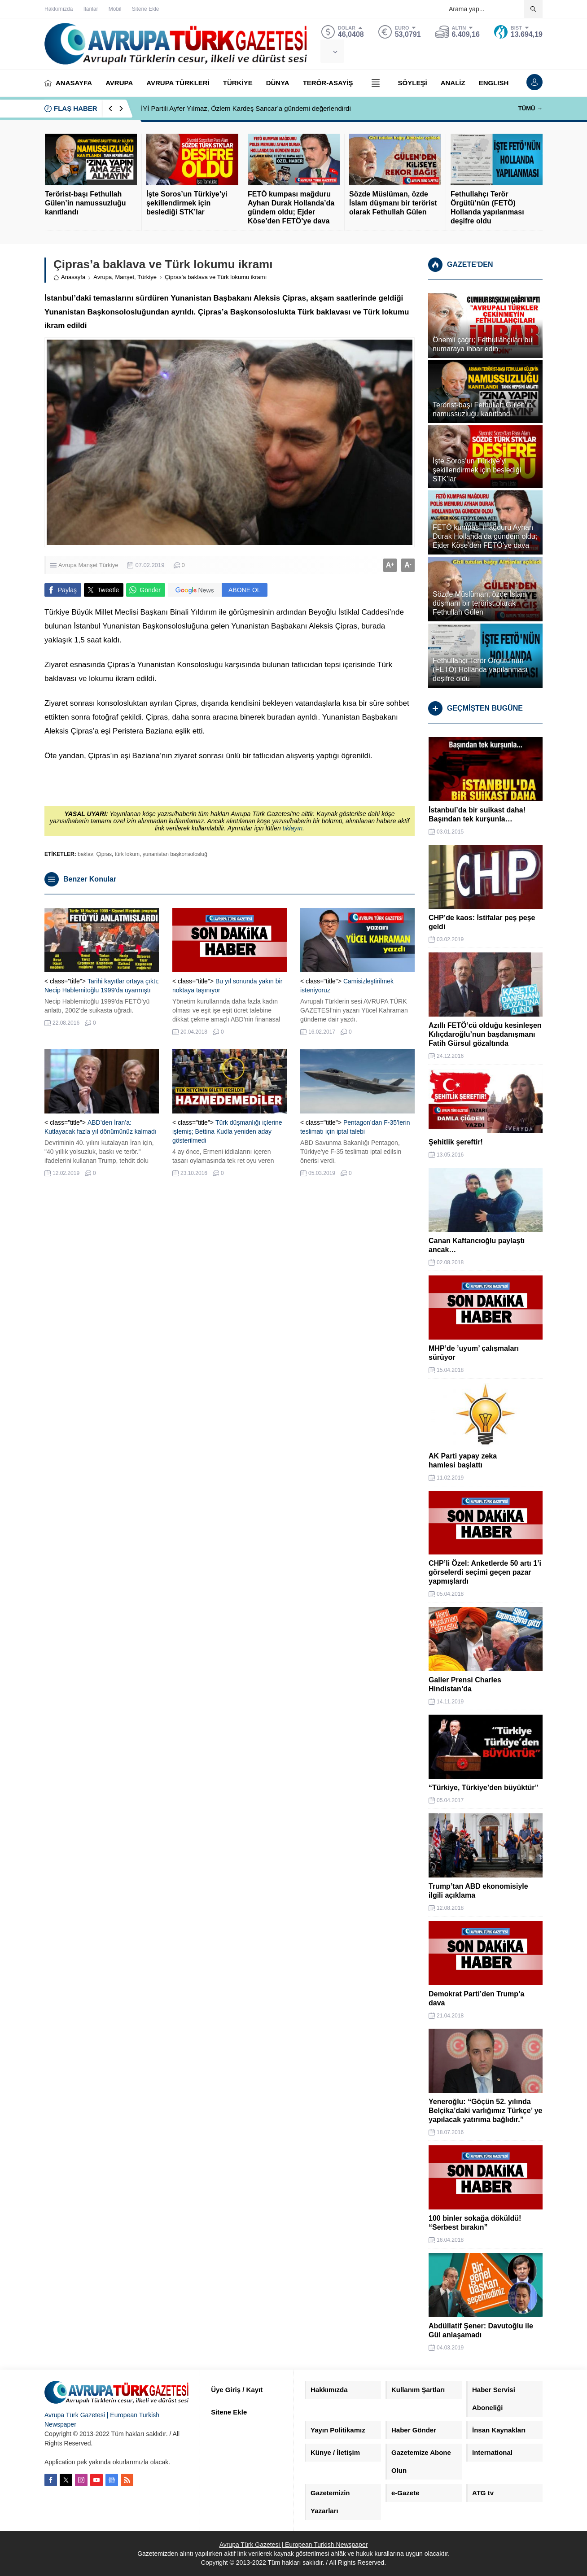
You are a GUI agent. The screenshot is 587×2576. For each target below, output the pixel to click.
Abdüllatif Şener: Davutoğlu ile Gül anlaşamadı (481, 2330)
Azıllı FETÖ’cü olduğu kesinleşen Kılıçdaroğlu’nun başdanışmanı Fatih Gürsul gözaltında (485, 1034)
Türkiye (147, 277)
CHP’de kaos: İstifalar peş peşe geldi (482, 922)
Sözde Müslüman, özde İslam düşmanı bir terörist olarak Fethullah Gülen (393, 203)
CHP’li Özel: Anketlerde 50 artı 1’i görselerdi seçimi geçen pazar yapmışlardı (485, 1572)
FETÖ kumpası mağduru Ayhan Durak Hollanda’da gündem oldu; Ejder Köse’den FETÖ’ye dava (291, 207)
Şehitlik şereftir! (456, 1142)
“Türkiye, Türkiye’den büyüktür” (484, 1787)
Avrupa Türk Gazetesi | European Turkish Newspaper (293, 2544)
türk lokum (127, 854)
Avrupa (102, 277)
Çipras (104, 854)
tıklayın (292, 828)
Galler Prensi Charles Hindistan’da (465, 1684)
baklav (85, 854)
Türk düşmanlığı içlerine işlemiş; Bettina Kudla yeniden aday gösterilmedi (227, 1131)
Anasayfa (69, 277)
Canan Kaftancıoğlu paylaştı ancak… (477, 1245)
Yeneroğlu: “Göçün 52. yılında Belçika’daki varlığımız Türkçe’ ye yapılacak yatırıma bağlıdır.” (485, 2110)
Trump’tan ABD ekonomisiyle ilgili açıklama (478, 1890)
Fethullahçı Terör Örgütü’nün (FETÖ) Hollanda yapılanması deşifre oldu (487, 207)
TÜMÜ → (530, 108)
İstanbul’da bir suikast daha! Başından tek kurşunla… (477, 814)
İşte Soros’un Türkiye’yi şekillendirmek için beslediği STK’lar (187, 203)
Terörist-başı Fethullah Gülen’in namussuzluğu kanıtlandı (85, 203)
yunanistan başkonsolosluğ (175, 854)
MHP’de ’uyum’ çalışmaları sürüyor (474, 1353)
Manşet (124, 277)
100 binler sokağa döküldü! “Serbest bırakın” (475, 2222)
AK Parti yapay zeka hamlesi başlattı (463, 1460)
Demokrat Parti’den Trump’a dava (476, 1998)
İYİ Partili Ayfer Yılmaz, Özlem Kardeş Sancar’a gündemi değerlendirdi (246, 108)
